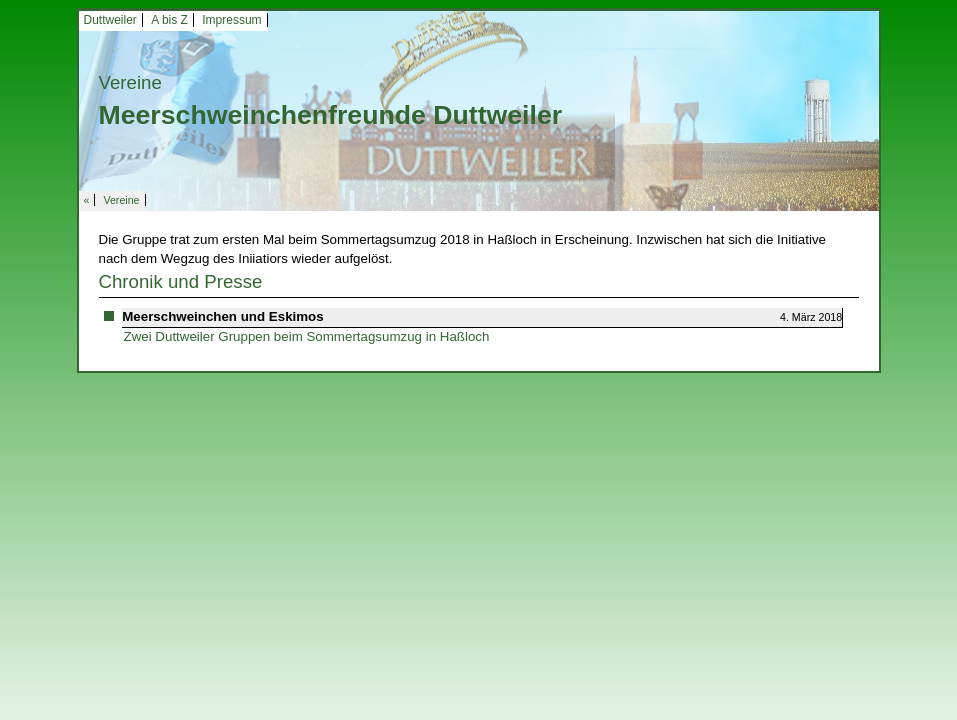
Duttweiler (110, 20)
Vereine (121, 200)
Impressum (231, 20)
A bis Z (169, 20)
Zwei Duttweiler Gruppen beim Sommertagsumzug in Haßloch (307, 336)
